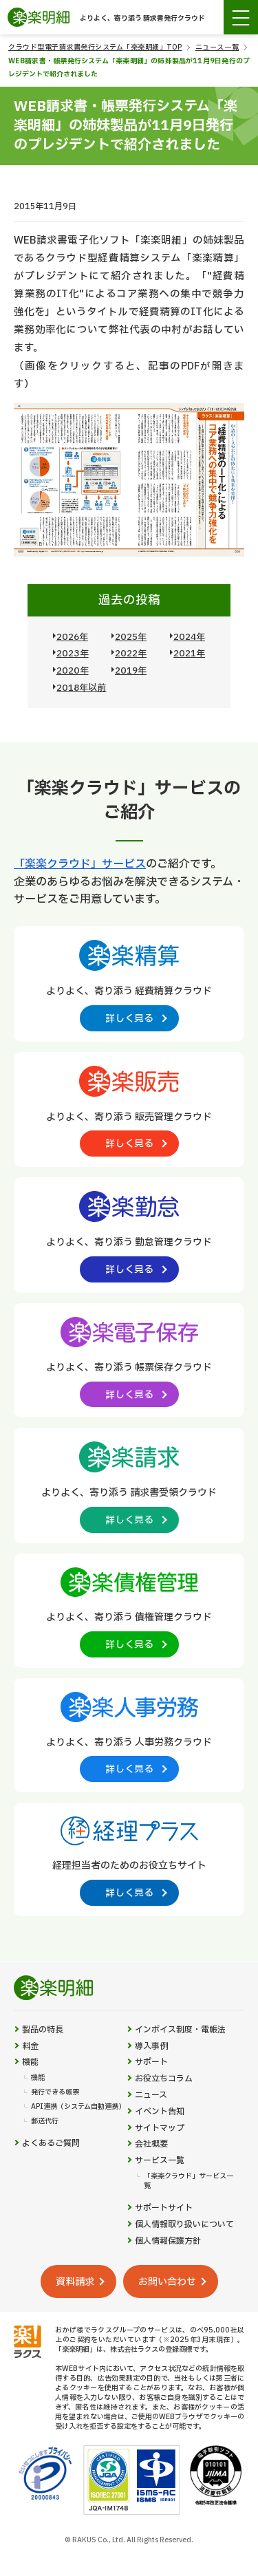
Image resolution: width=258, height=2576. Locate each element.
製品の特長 (42, 2030)
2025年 (131, 637)
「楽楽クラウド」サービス (80, 864)
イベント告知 (159, 2112)
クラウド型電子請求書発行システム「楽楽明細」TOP (95, 47)
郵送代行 (44, 2121)
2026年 (72, 637)
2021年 (189, 653)
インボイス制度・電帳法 (180, 2030)
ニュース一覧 (217, 47)
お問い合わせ (167, 2282)
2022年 (131, 653)
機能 (30, 2062)
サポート (151, 2062)
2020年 (72, 671)
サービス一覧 (159, 2161)
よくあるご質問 (51, 2143)
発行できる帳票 (55, 2092)
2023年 (72, 653)
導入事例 (151, 2046)
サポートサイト (164, 2208)
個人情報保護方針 (168, 2241)
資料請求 (75, 2282)
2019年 (131, 671)
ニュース (151, 2095)
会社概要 (151, 2144)
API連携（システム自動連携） (78, 2107)
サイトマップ (159, 2128)
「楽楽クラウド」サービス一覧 (188, 2181)
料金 (30, 2046)
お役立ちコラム (164, 2079)
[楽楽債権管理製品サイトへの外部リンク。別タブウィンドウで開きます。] (129, 1609)
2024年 (189, 637)
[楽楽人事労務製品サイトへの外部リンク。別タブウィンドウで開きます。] (129, 1734)
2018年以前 (81, 688)
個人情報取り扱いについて (184, 2225)
